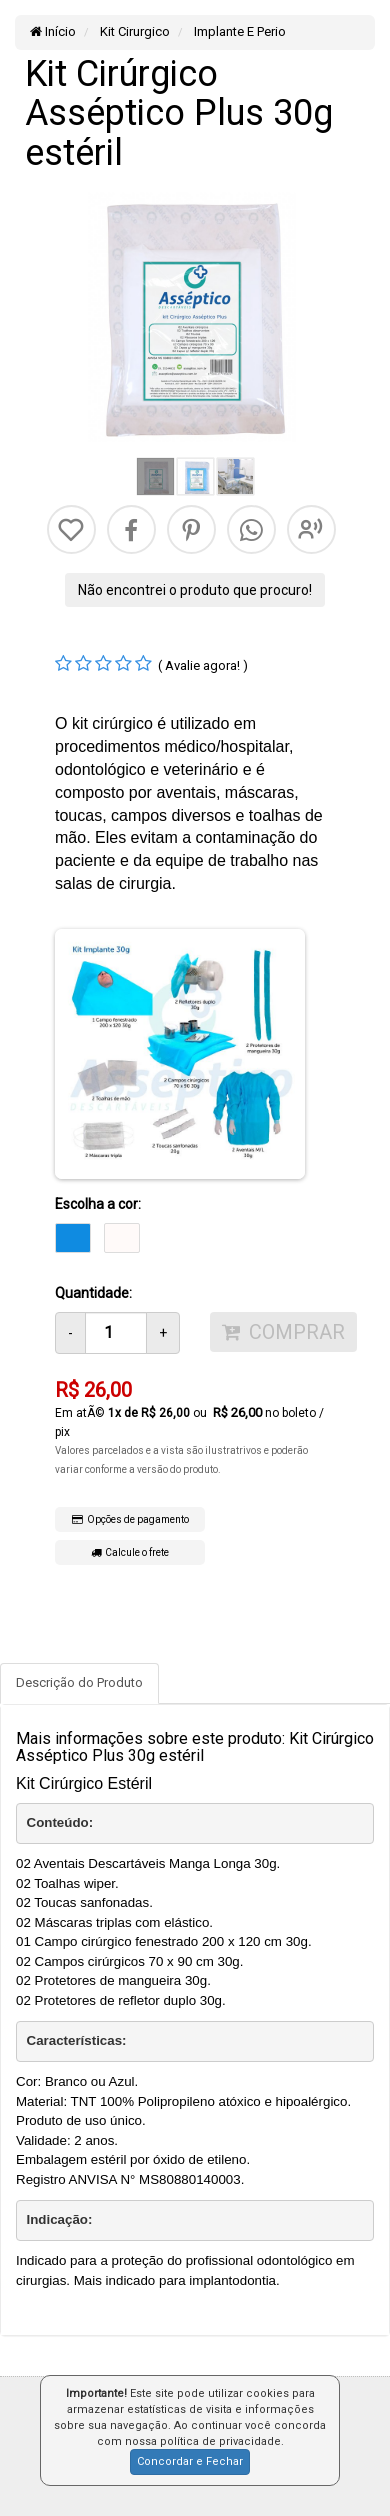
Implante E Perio (238, 31)
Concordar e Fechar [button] (190, 2461)
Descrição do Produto (79, 1682)
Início (53, 31)
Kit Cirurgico (133, 31)
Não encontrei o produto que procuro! (195, 590)
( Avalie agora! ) (203, 665)
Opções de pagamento (130, 1519)
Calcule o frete (130, 1552)
